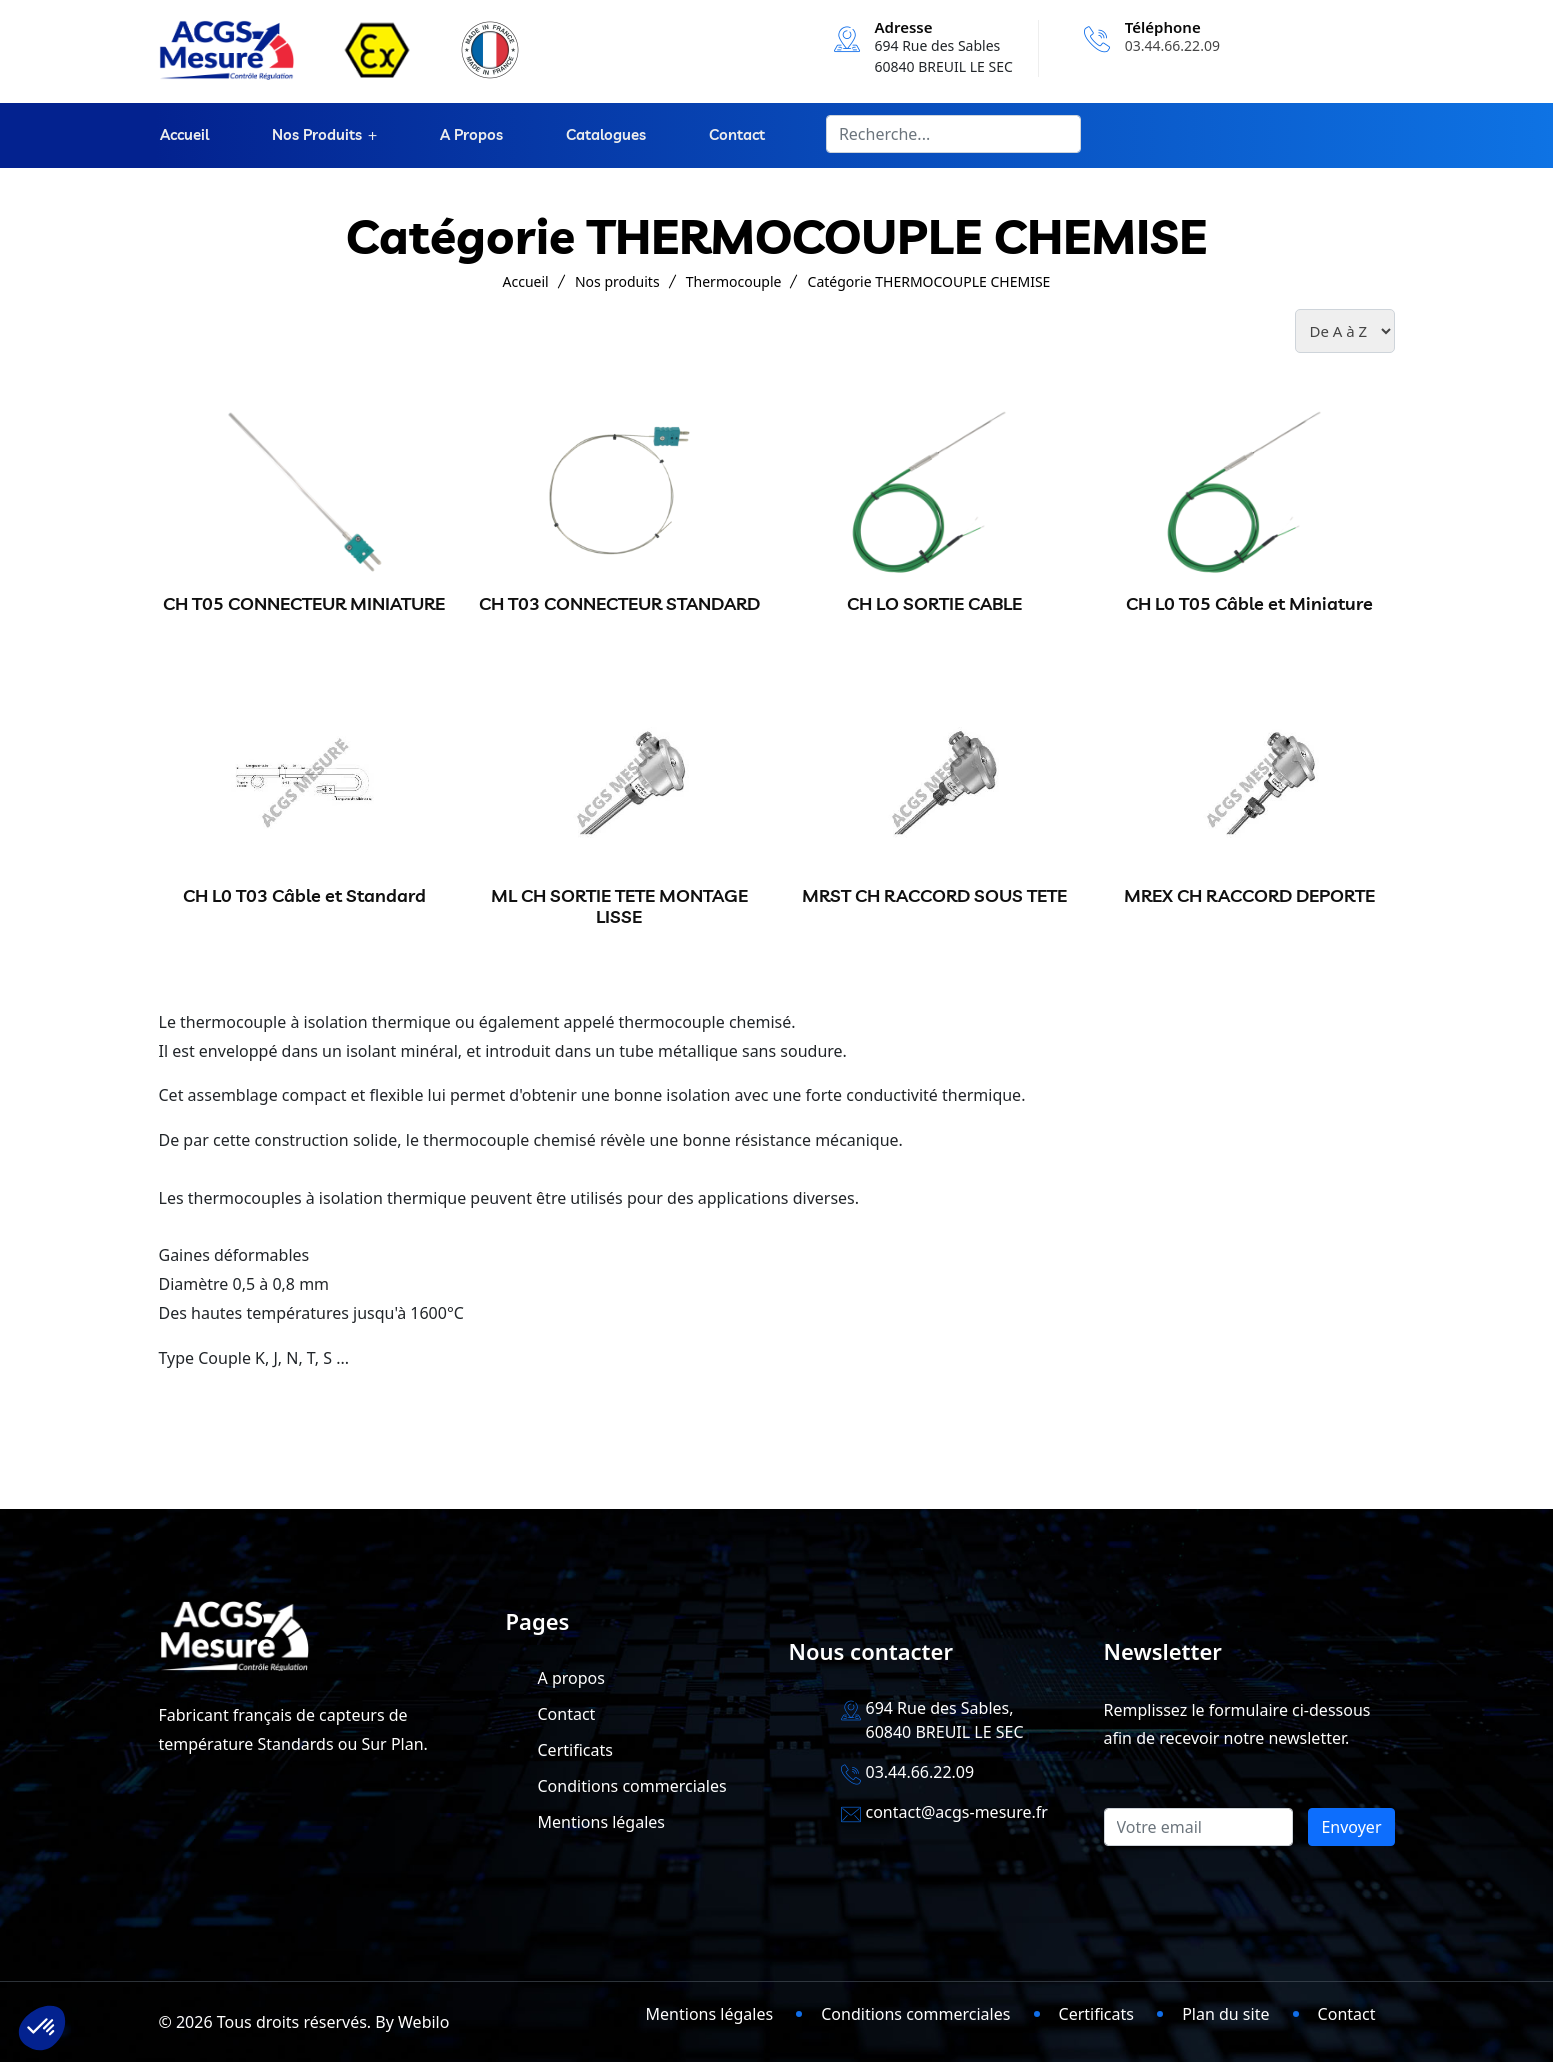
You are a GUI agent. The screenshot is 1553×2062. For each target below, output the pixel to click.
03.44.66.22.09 (1172, 45)
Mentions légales (602, 1822)
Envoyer (1351, 1827)
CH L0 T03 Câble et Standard (304, 895)
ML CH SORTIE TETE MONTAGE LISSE (619, 906)
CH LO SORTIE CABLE (934, 603)
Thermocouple (734, 281)
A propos (470, 135)
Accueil (183, 135)
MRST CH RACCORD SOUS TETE (934, 895)
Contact (734, 135)
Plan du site (1225, 2014)
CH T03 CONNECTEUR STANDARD (619, 603)
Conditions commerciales (632, 1786)
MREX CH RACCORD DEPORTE (1249, 895)
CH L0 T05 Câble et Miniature (1249, 603)
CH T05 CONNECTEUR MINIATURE (304, 603)
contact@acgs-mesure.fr (957, 1812)
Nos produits (315, 135)
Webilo (423, 2022)
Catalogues (604, 135)
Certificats (575, 1750)
